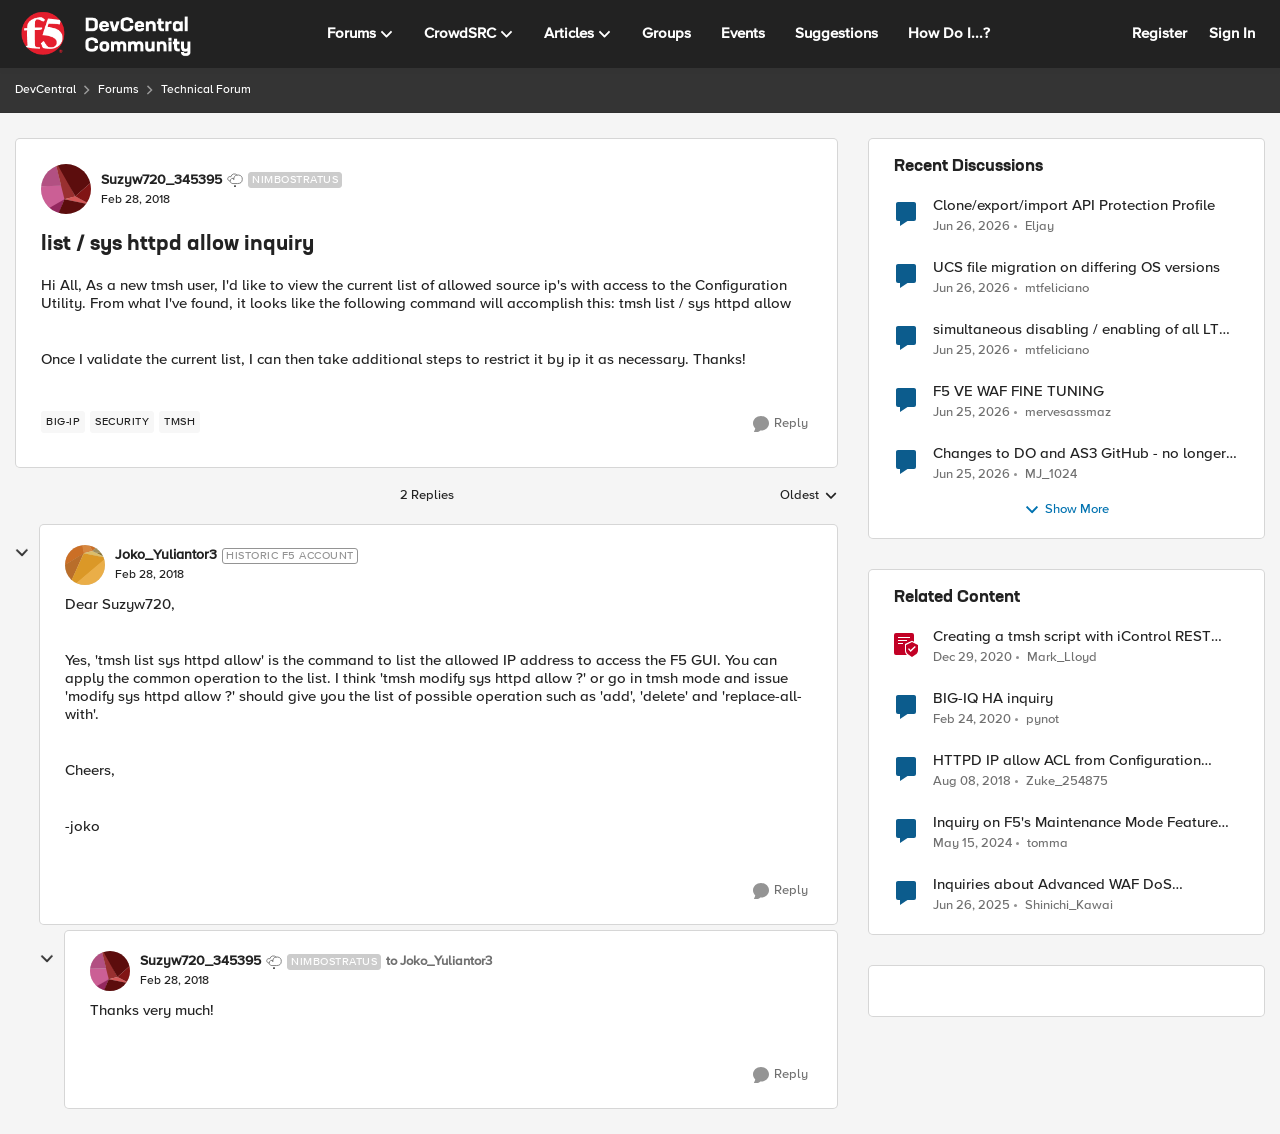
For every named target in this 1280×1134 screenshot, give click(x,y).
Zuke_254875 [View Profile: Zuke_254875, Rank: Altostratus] (1067, 781)
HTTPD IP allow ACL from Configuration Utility (1067, 760)
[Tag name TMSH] (179, 422)
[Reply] (780, 424)
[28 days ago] (971, 289)
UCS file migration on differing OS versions (1076, 267)
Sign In (1232, 33)
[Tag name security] (122, 422)
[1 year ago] (971, 906)
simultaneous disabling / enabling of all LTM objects (1082, 329)
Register (1159, 33)
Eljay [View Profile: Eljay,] (1039, 225)
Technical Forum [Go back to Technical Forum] (206, 89)
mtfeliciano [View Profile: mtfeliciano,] (1057, 288)
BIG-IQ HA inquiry (993, 698)
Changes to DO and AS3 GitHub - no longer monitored (1079, 453)
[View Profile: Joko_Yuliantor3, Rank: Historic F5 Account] (85, 565)
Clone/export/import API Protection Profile (1074, 205)
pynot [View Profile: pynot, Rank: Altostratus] (1042, 719)
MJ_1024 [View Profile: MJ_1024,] (1051, 474)
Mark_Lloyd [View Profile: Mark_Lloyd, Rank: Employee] (1062, 657)
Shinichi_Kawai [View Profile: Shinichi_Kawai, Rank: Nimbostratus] (1069, 905)
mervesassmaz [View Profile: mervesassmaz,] (1068, 412)
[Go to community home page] (106, 34)
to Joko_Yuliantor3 (439, 961)
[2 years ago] (972, 844)
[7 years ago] (972, 782)
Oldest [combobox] (809, 496)
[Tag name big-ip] (63, 422)
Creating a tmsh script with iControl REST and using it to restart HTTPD (1072, 636)
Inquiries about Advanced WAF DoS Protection (1052, 884)
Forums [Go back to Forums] (118, 89)
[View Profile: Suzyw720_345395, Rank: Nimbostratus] (66, 189)
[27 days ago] (971, 226)
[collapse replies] (22, 553)
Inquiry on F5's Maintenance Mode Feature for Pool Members (1075, 822)
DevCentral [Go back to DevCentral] (45, 89)
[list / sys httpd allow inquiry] (149, 575)
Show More (1066, 510)
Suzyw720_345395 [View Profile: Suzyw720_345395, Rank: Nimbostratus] (161, 180)
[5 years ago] (972, 658)
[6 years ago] (972, 720)
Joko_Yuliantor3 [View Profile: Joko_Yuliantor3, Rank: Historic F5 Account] (166, 555)
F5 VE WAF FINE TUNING (1018, 391)
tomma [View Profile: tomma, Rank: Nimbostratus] (1047, 843)
